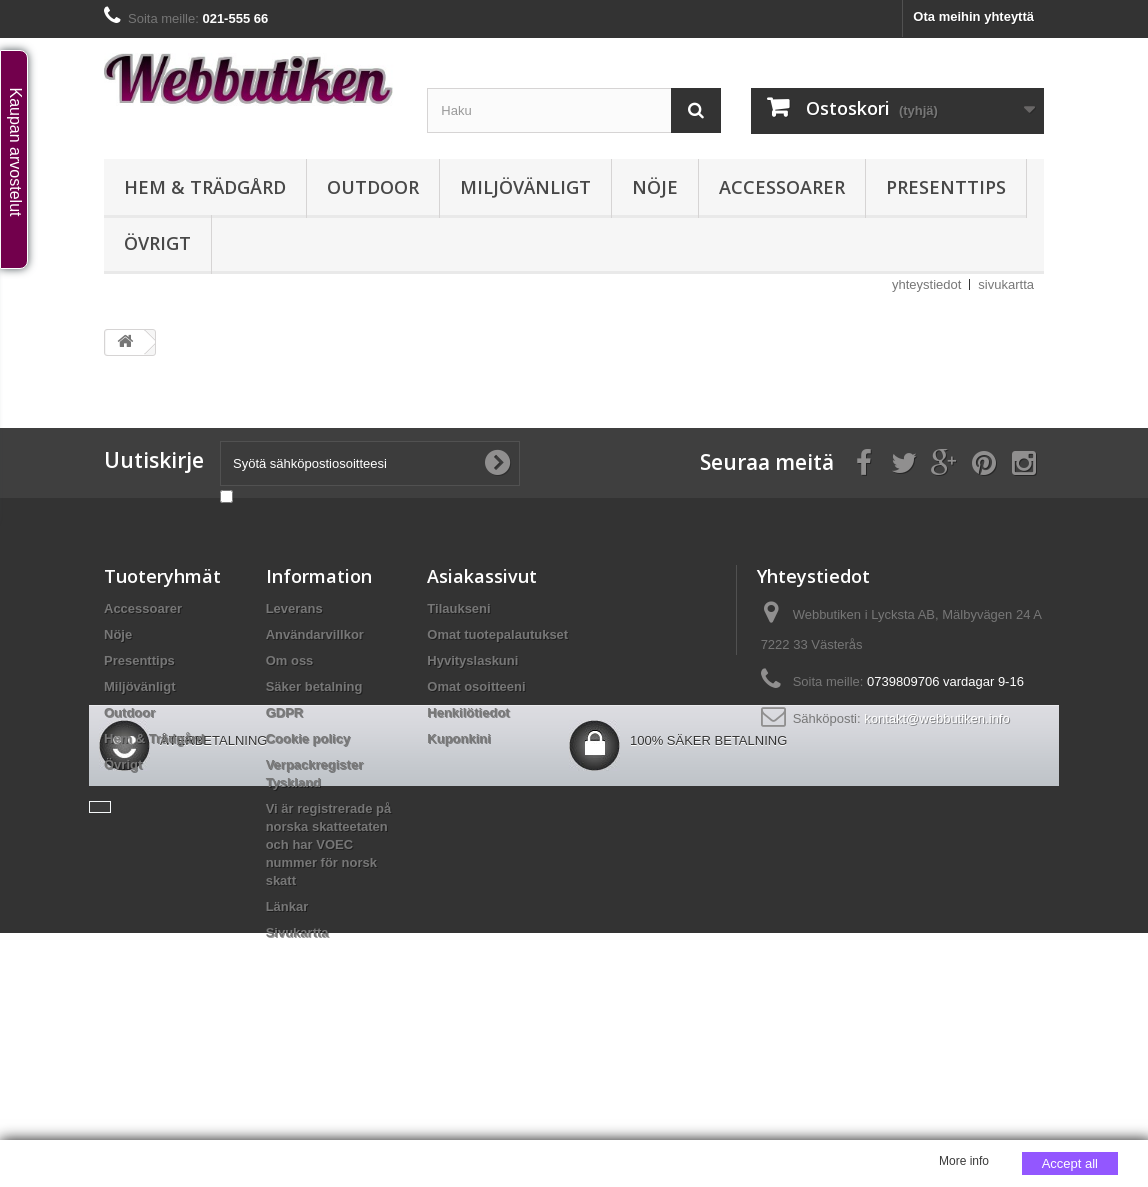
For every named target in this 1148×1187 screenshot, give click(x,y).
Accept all (1070, 1163)
